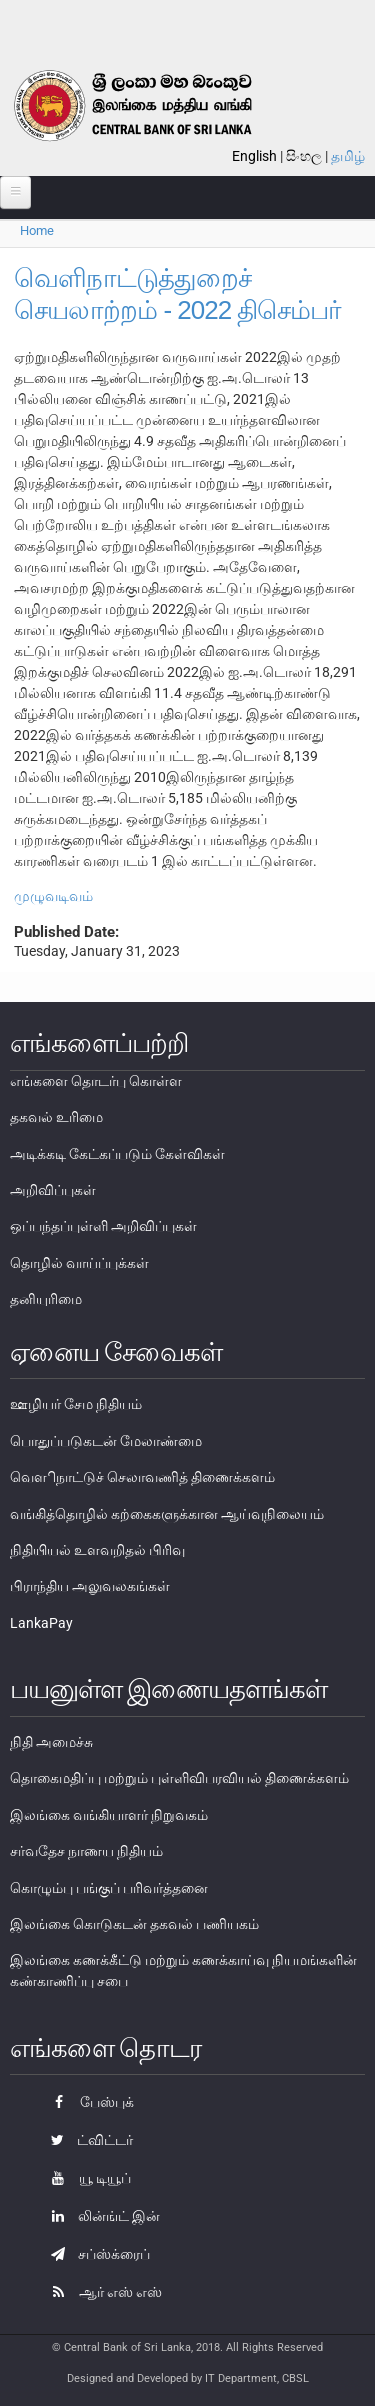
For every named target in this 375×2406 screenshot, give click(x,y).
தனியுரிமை (46, 1299)
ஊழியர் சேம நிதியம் (76, 1404)
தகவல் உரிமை (56, 1117)
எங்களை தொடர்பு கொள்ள (96, 1081)
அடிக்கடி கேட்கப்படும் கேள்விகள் (117, 1154)
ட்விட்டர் (87, 2140)
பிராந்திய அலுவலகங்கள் (90, 1586)
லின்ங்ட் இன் (100, 2216)
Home (37, 230)
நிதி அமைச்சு (51, 1742)
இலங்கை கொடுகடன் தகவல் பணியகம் (134, 1924)
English (254, 156)
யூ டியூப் (86, 2178)
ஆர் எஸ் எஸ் (101, 2292)
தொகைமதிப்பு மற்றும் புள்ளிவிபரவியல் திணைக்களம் (179, 1778)
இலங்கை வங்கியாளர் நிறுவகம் (109, 1815)
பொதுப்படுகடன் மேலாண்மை (106, 1441)
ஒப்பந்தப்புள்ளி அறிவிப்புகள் (103, 1226)
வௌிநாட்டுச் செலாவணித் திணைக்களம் (142, 1477)
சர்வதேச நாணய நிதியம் (86, 1851)
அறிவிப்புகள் (53, 1190)
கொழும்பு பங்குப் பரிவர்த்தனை (109, 1888)
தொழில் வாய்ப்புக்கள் (79, 1263)
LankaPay (41, 1623)
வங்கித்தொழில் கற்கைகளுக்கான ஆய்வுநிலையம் (167, 1514)
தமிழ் (348, 156)
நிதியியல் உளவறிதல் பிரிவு (97, 1550)
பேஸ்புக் (87, 2102)
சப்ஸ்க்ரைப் (95, 2254)
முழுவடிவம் (53, 896)
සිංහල (304, 156)
